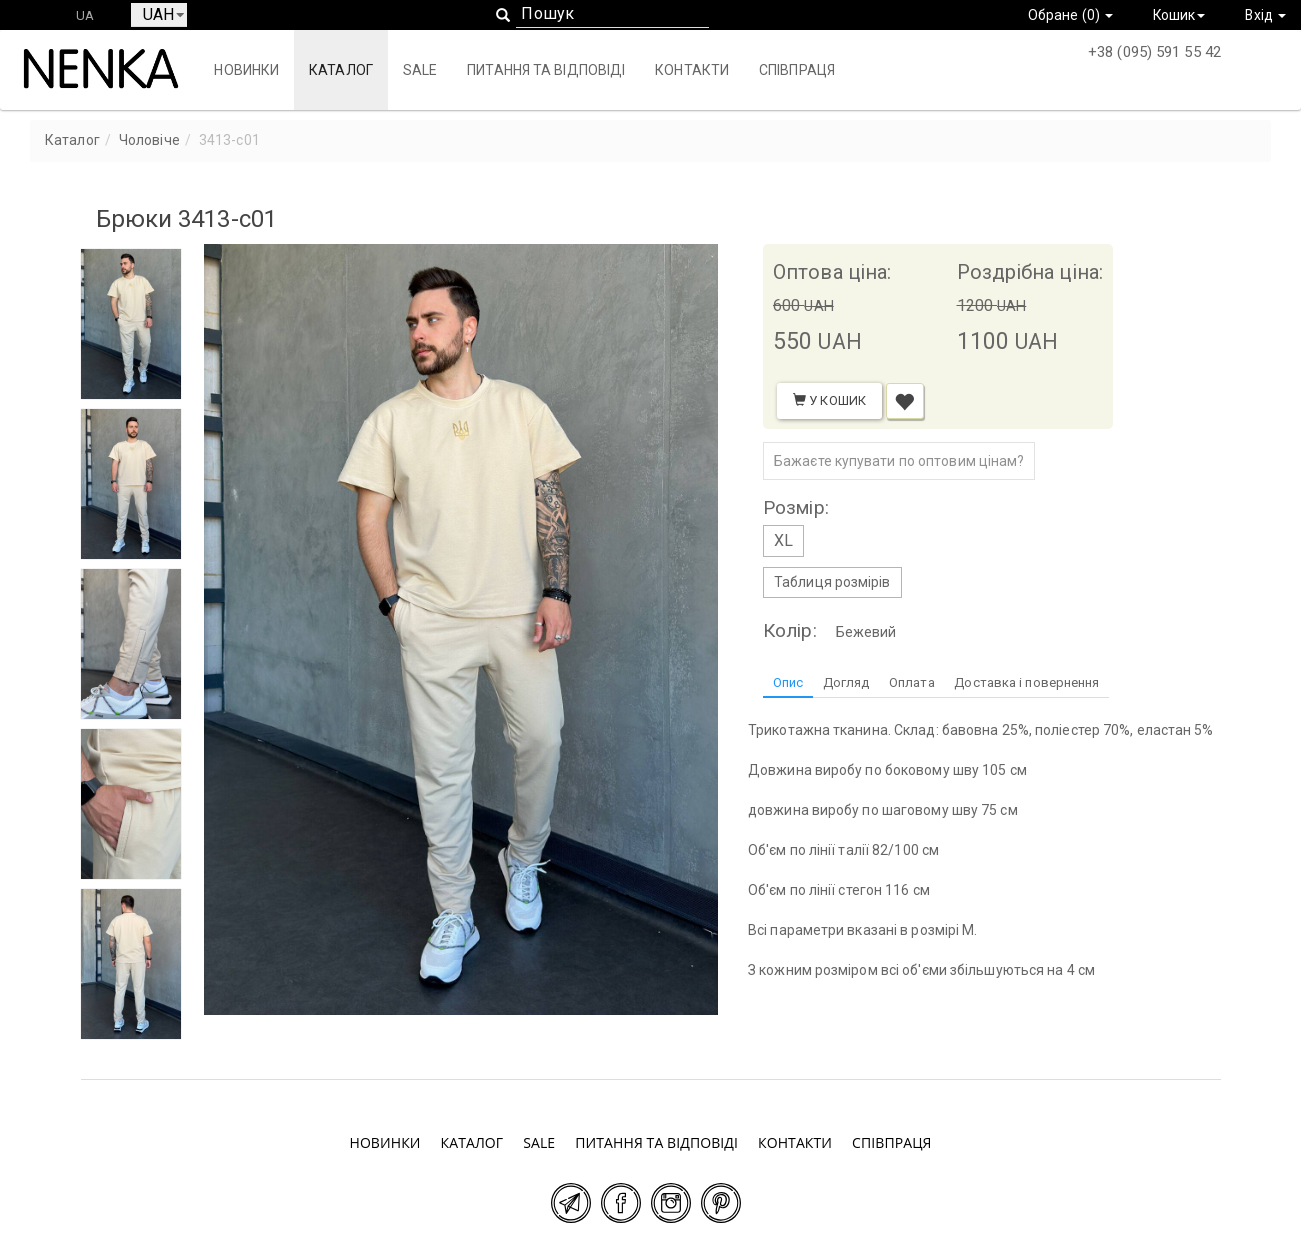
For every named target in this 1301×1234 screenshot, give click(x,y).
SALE (419, 70)
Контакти (692, 70)
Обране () (1068, 15)
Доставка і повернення (1028, 682)
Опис (788, 682)
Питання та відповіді (546, 70)
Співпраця (796, 70)
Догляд (846, 682)
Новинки (246, 70)
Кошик (1178, 15)
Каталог (340, 70)
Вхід (1265, 15)
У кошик (829, 400)
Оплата (913, 682)
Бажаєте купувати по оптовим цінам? (899, 461)
